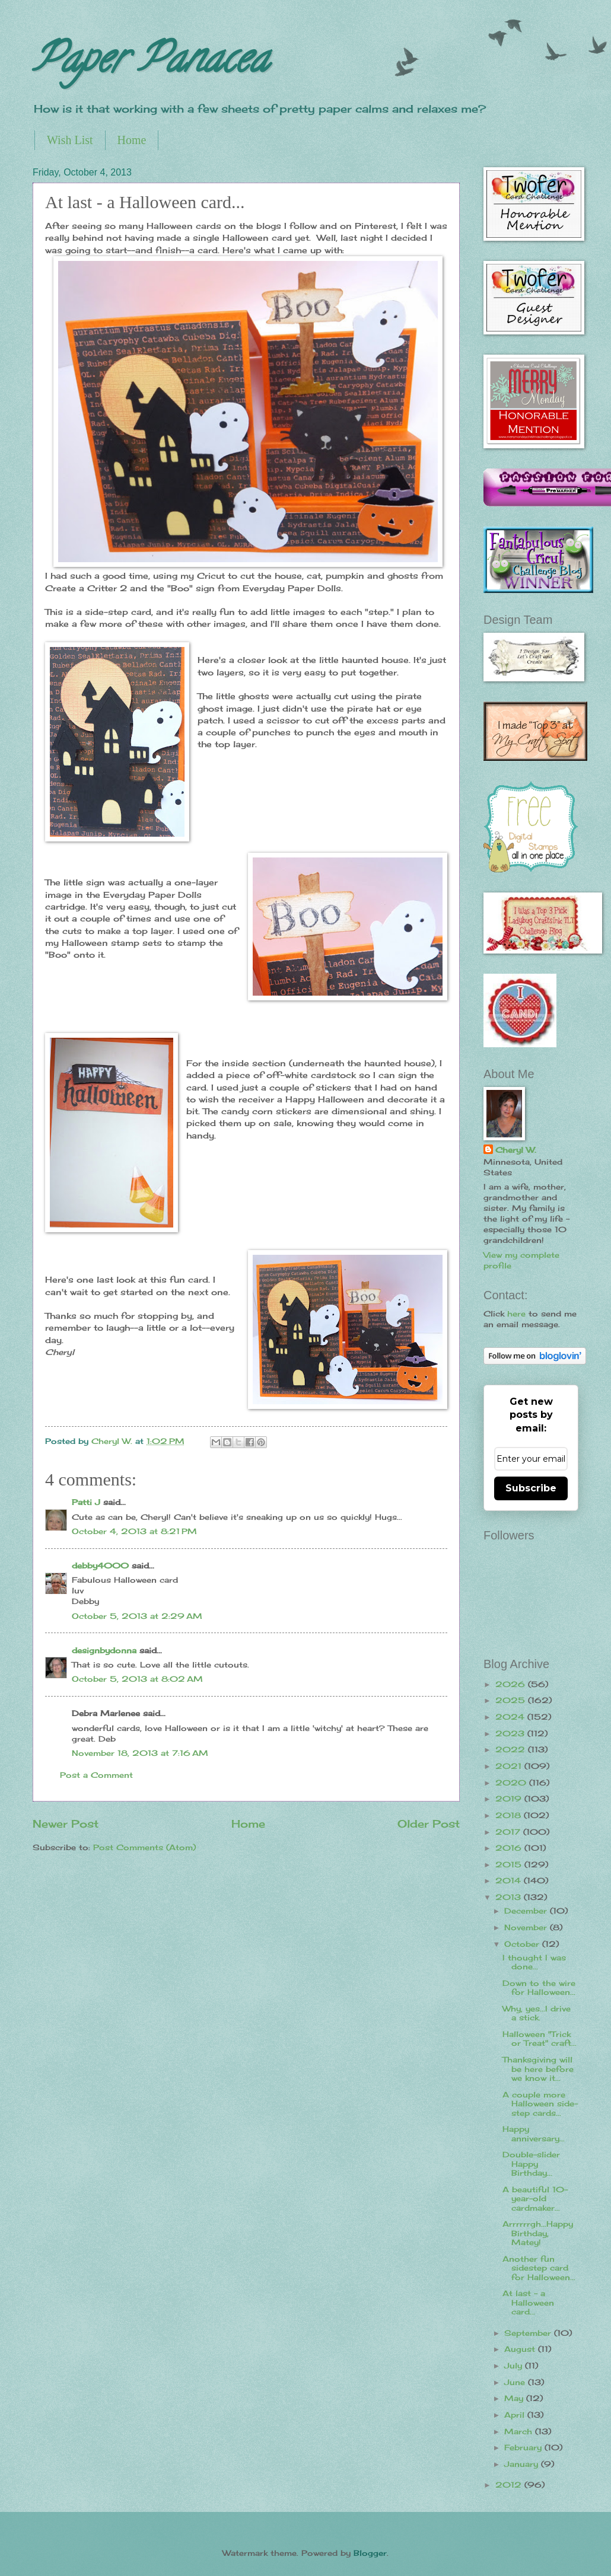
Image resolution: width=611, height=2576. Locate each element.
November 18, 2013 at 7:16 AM (140, 1753)
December (527, 1910)
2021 (509, 1766)
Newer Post (65, 1823)
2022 (511, 1749)
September (529, 2333)
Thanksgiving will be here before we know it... (538, 2069)
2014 (509, 1880)
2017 (509, 1832)
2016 (509, 1848)
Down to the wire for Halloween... (538, 1987)
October (523, 1944)
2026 (511, 1684)
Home (132, 139)
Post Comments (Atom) (144, 1847)
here (516, 1313)
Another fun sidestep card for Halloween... (538, 2268)
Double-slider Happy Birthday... (531, 2164)
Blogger (370, 2553)
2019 (509, 1798)
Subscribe (530, 1488)
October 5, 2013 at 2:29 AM (137, 1616)
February (524, 2447)
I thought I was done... (534, 1962)
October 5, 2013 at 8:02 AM (137, 1679)
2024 (511, 1716)
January (522, 2464)
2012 (509, 2484)
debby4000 (100, 1565)
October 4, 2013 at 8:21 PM (134, 1531)
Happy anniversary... (533, 2133)
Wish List (70, 139)
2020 (512, 1782)
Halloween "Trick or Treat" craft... (539, 2038)
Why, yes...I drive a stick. (536, 2013)
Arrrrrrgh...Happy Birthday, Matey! (537, 2233)
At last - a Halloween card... (528, 2302)
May (515, 2398)
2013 (509, 1897)
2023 (511, 1733)
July (514, 2365)
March (519, 2431)
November (527, 1927)
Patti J (86, 1502)
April (515, 2414)
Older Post (428, 1823)
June (516, 2382)
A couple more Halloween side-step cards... (540, 2104)
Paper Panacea (150, 63)
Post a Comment (96, 1775)
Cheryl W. (515, 1150)
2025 (511, 1700)
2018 (509, 1815)
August (521, 2349)
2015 (509, 1864)
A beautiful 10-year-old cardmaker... (535, 2198)
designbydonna (104, 1650)
